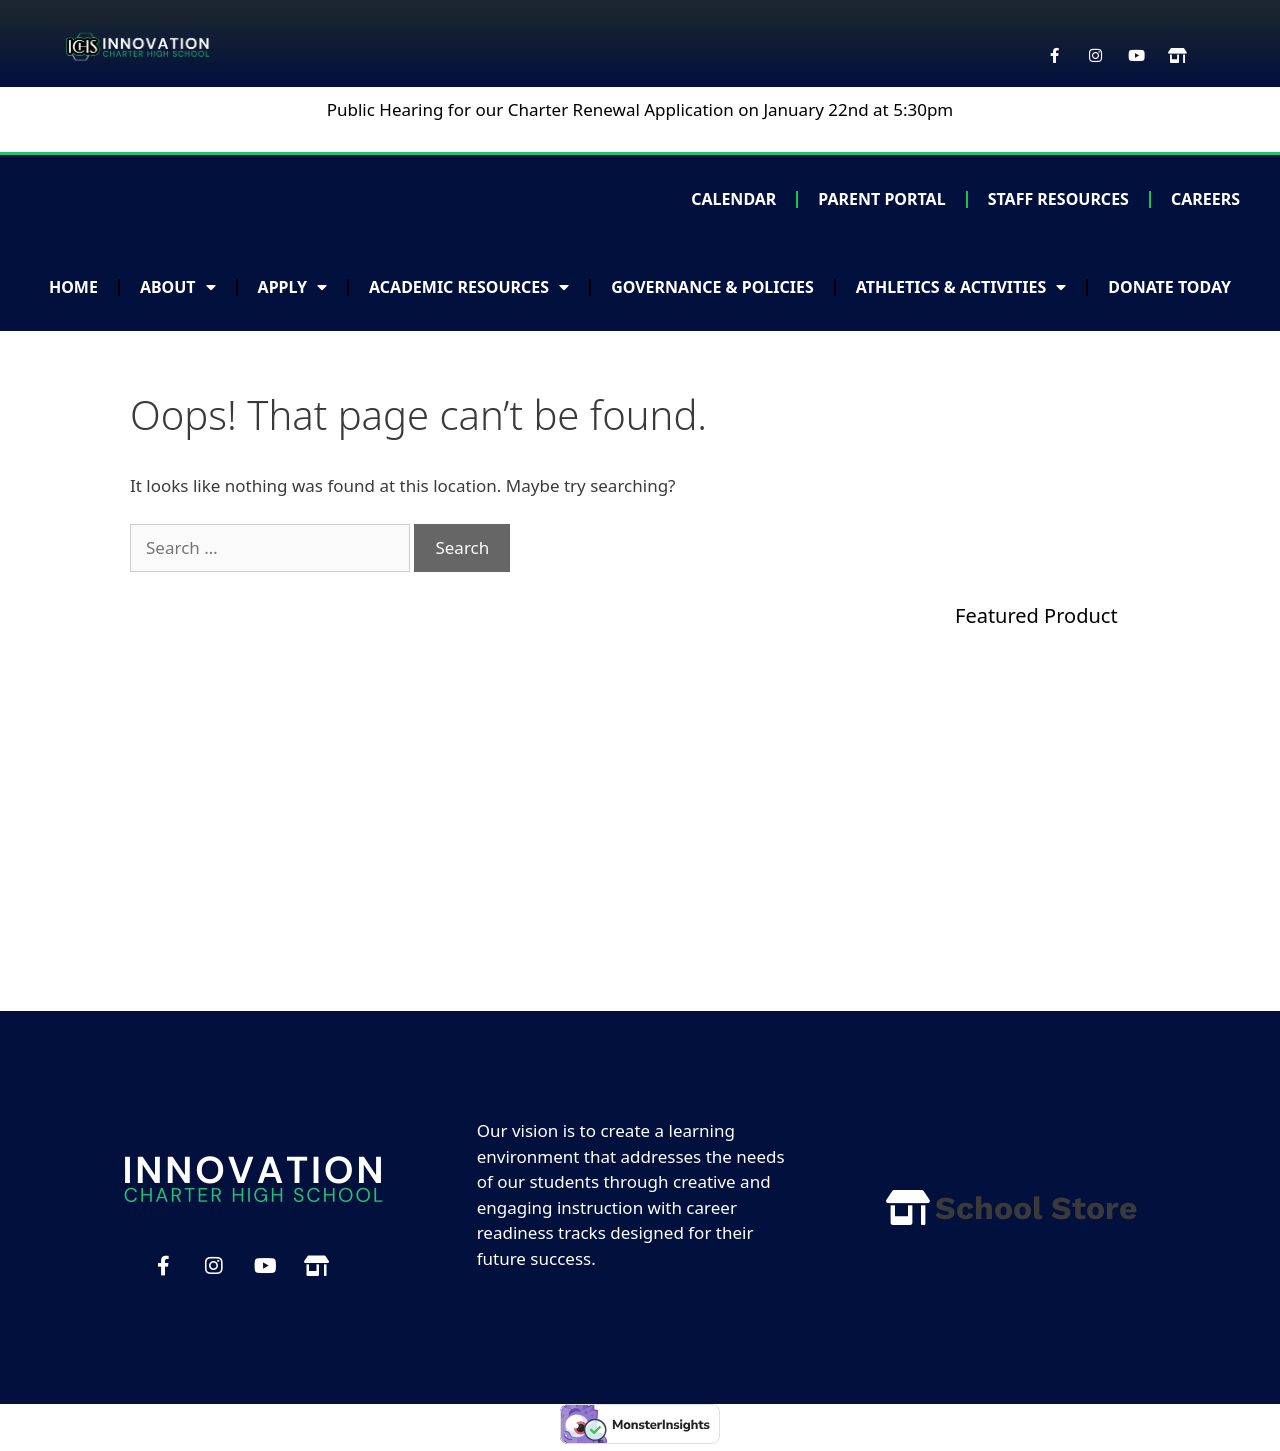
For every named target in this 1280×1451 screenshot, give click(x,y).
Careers (1205, 199)
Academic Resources (469, 287)
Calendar (733, 199)
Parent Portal (881, 199)
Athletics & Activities (961, 287)
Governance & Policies (712, 287)
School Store (1036, 1208)
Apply (292, 287)
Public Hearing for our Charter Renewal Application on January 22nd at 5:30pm (640, 109)
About (178, 287)
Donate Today (1169, 287)
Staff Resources (1058, 199)
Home (73, 287)
